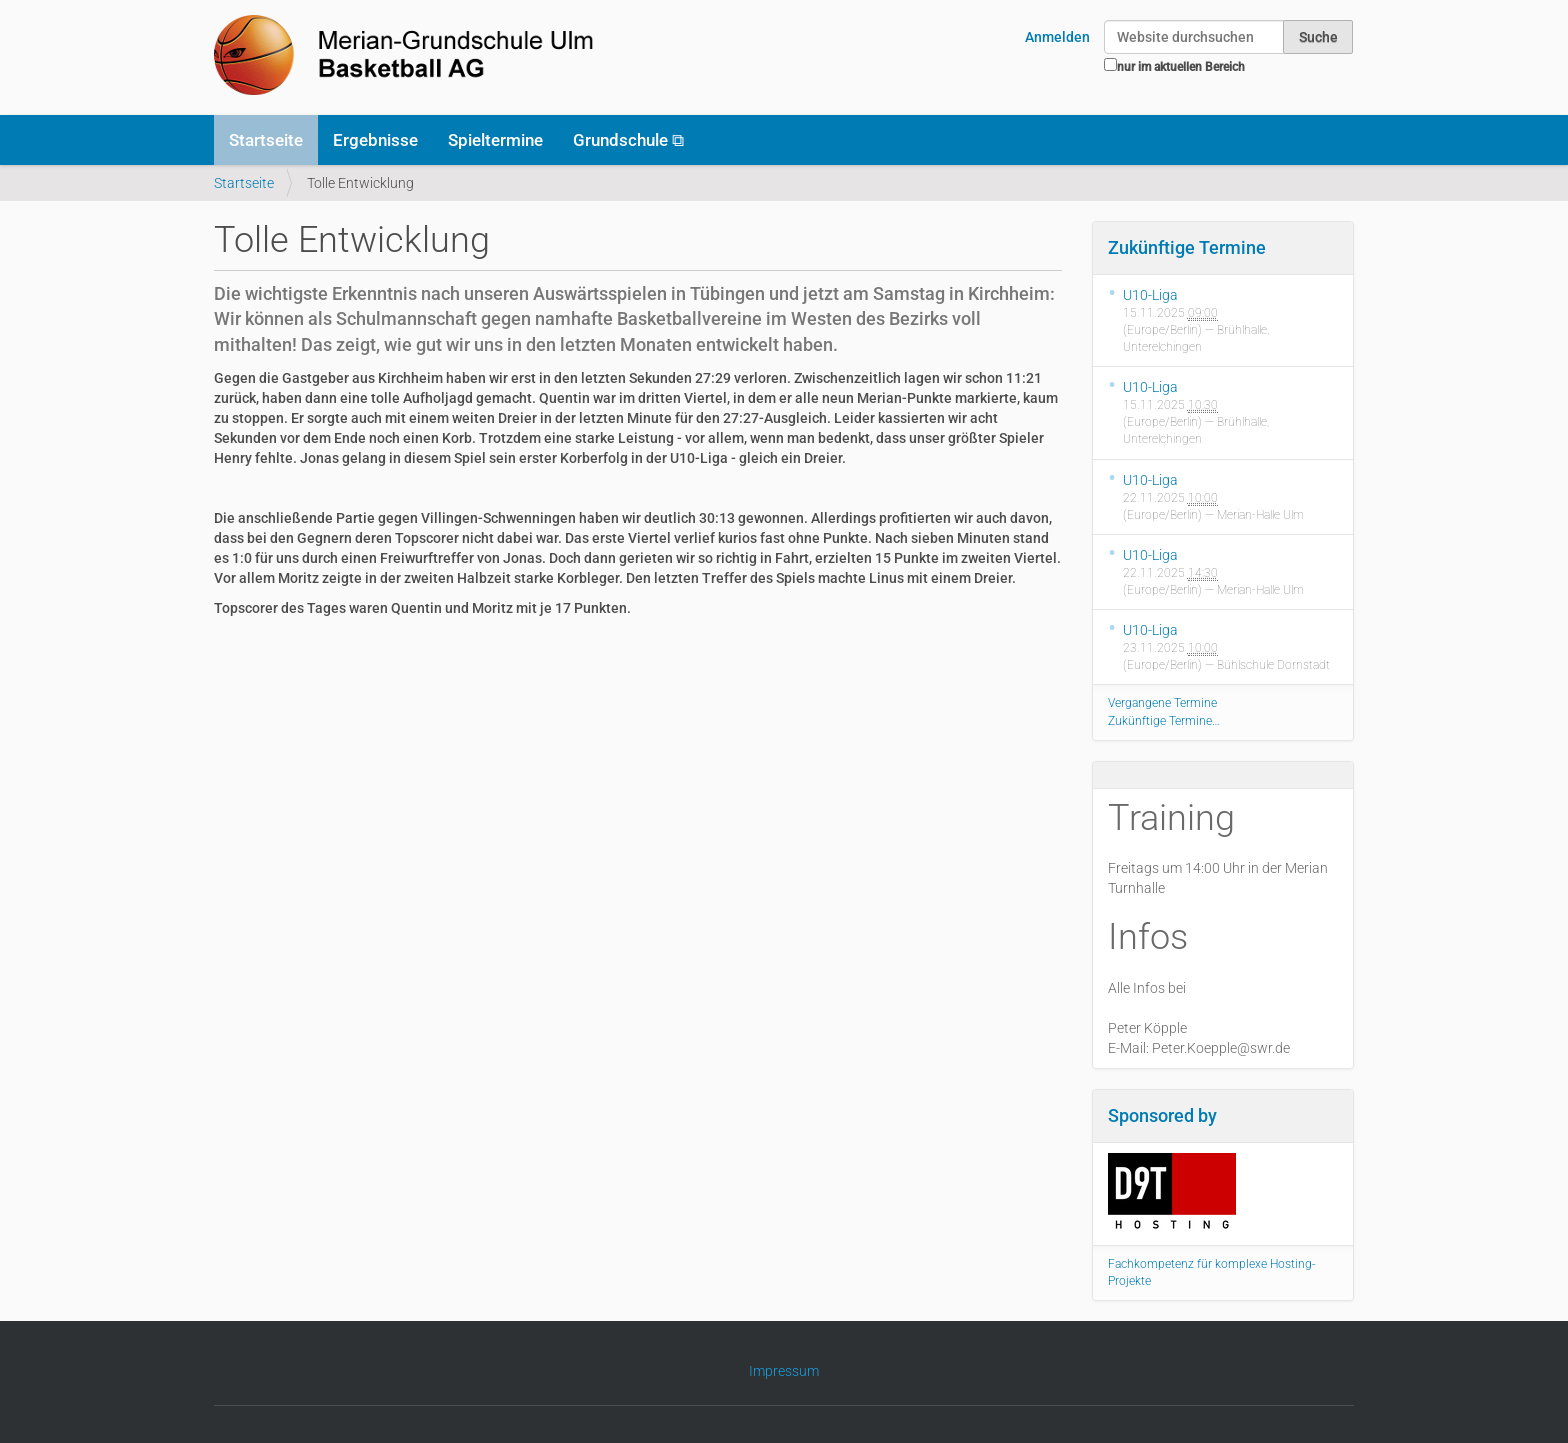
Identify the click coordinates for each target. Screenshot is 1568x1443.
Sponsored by (1162, 1115)
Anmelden (1057, 37)
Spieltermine (495, 140)
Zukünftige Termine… (1164, 721)
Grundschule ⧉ (628, 140)
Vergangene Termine (1162, 703)
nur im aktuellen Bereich (1181, 67)
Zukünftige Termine (1187, 247)
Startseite (266, 140)
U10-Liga (1150, 295)
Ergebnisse (375, 140)
